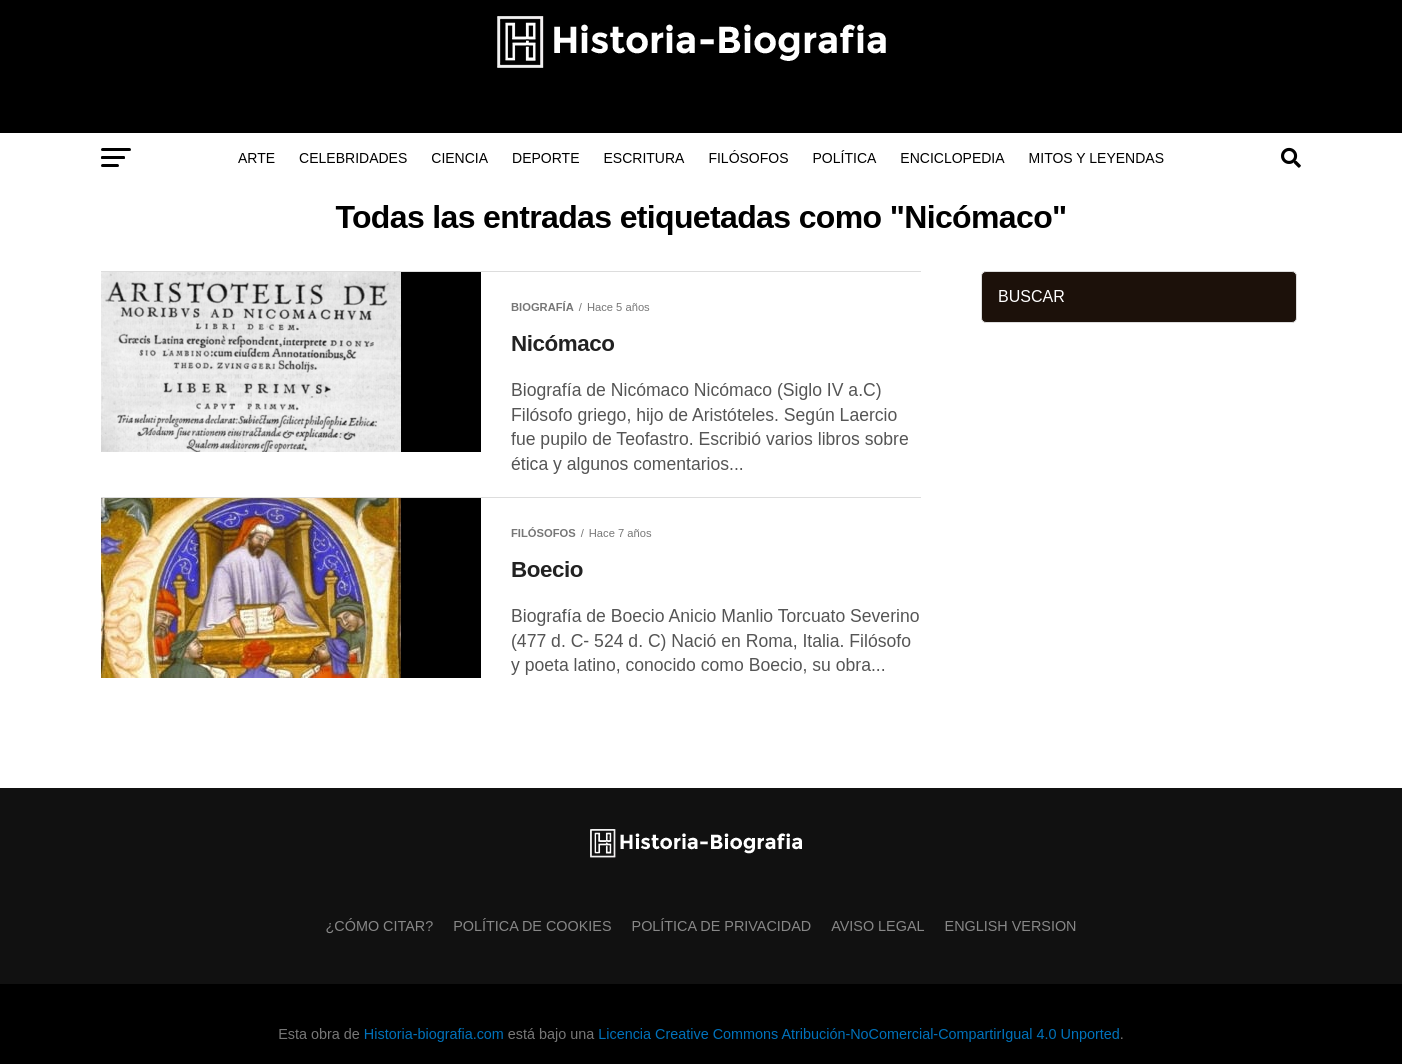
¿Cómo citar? (380, 926)
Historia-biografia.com (434, 1034)
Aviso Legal (877, 926)
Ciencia (459, 158)
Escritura (644, 158)
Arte (256, 158)
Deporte (545, 158)
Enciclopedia (952, 158)
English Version (1011, 926)
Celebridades (353, 158)
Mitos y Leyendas (1096, 158)
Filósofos (748, 158)
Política (845, 158)
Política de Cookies (532, 926)
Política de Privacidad (722, 926)
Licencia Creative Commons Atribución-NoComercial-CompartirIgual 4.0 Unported (858, 1034)
